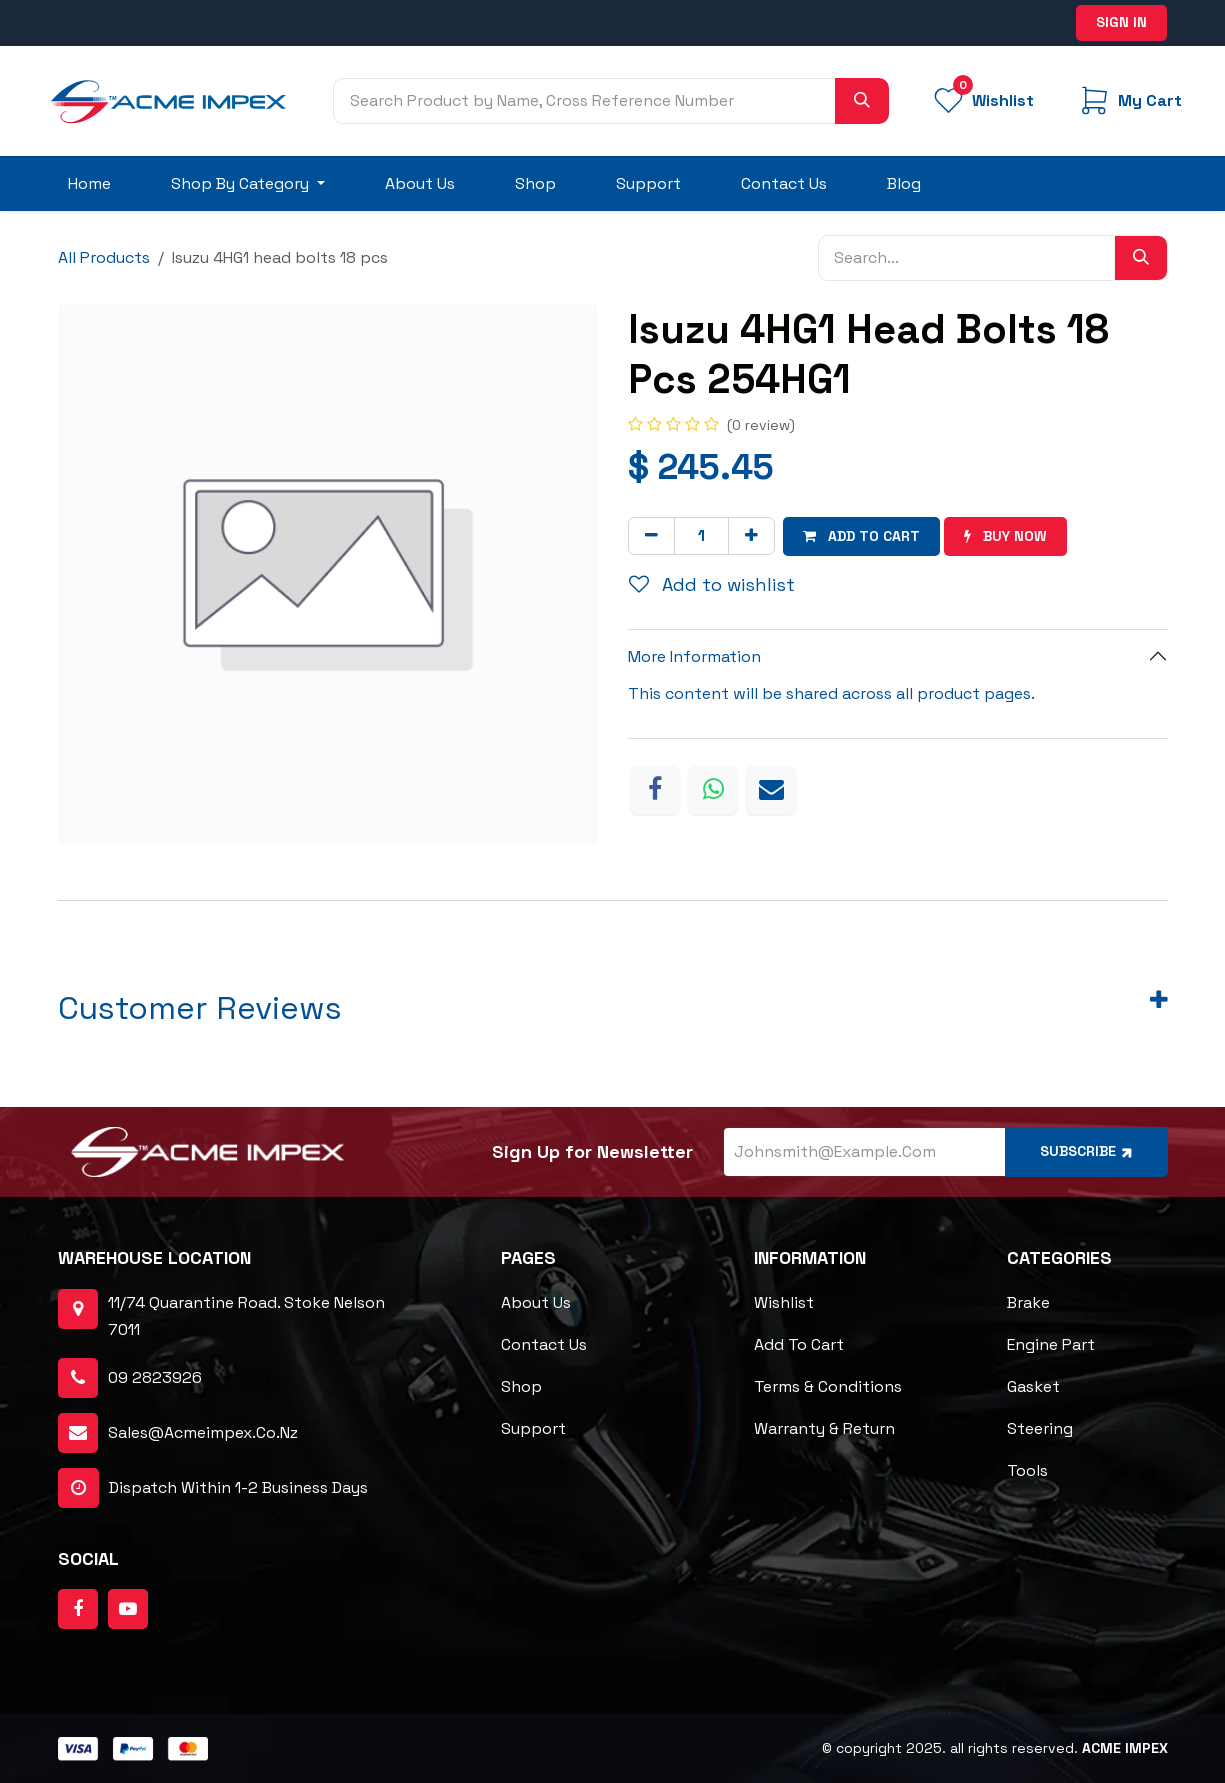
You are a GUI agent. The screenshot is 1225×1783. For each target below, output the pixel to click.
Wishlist (784, 1302)
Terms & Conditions (828, 1386)
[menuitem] (89, 184)
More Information (694, 656)
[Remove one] (651, 536)
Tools (1027, 1470)
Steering (1040, 1428)
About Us (536, 1302)
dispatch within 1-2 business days (213, 1488)
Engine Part (1051, 1344)
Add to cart (799, 1344)
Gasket (1033, 1386)
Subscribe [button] (1088, 1151)
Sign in (1121, 22)
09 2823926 (155, 1377)
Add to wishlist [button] (712, 584)
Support (533, 1428)
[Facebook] (655, 790)
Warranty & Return (824, 1428)
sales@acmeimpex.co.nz (203, 1432)
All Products (104, 257)
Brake (1028, 1302)
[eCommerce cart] (1129, 100)
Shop (521, 1386)
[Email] (771, 790)
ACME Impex (1125, 1748)
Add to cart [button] (861, 536)
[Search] (862, 101)
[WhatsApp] (713, 790)
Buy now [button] (1005, 536)
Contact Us (544, 1344)
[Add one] (751, 536)
